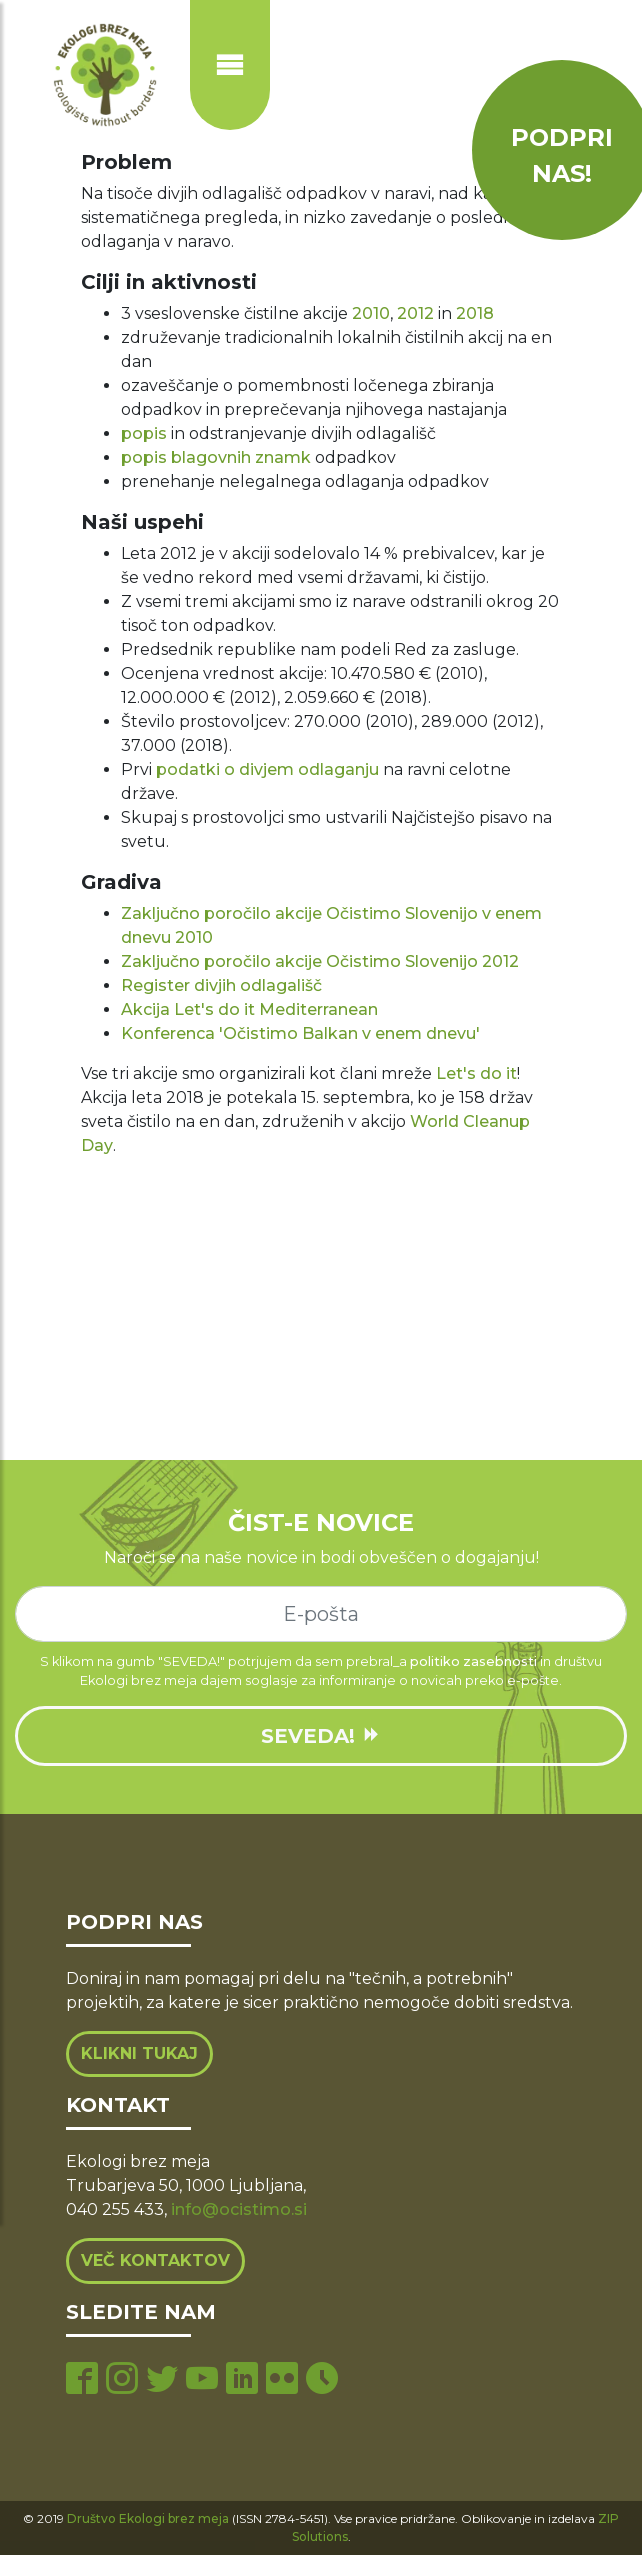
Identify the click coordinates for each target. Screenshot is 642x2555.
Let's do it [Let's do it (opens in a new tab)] (476, 1073)
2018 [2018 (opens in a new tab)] (475, 313)
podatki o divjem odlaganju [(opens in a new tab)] (267, 769)
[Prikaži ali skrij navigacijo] (230, 65)
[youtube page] (202, 2380)
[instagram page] (122, 2380)
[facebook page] (82, 2380)
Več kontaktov (155, 2260)
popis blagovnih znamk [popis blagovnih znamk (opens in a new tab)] (216, 457)
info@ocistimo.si (239, 2209)
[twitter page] (162, 2380)
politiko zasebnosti (473, 1661)
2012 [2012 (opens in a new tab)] (415, 313)
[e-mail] (321, 1614)
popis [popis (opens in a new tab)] (144, 433)
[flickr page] (282, 2380)
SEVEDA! (321, 1736)
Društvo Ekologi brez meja (148, 2518)
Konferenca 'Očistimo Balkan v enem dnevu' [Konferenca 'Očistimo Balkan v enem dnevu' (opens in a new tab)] (300, 1033)
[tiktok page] (322, 2380)
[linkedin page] (242, 2380)
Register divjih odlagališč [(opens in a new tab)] (221, 985)
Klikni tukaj (139, 2053)
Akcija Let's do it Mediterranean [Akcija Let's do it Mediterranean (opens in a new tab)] (249, 1009)
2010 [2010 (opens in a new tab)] (371, 313)
